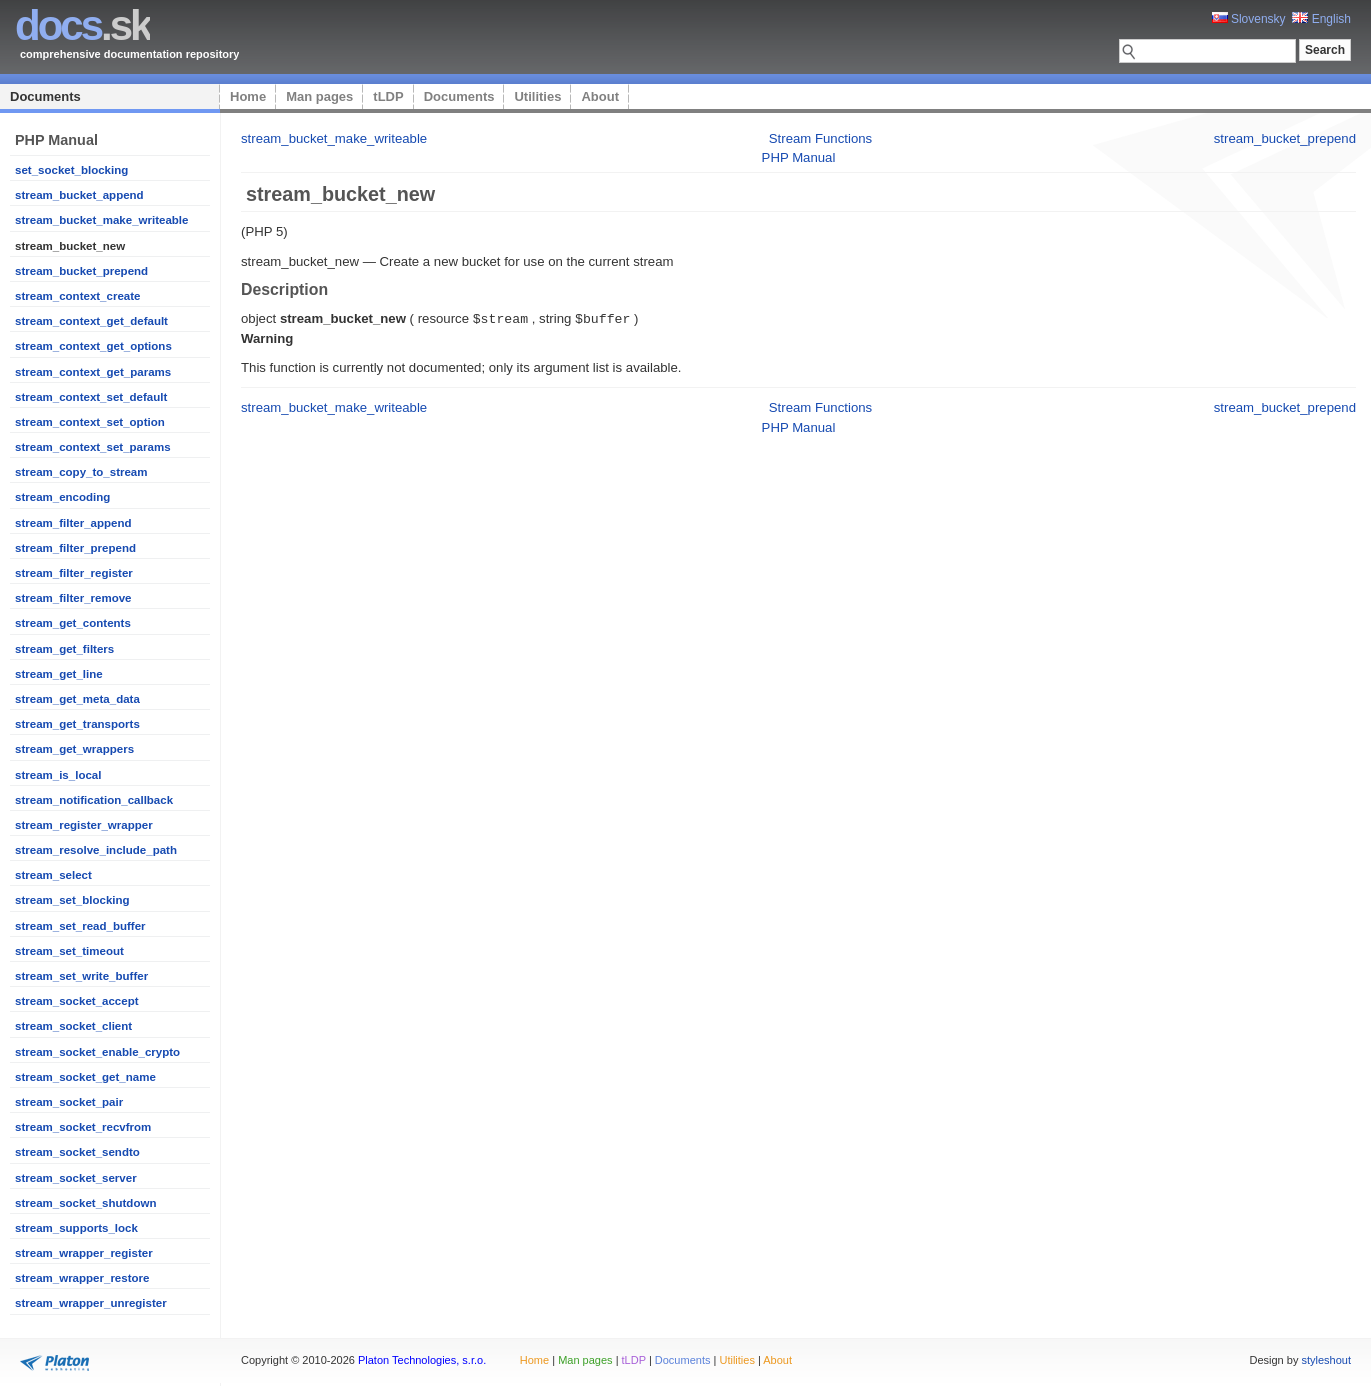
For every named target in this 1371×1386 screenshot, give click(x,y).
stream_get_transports (77, 724)
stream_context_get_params (93, 372)
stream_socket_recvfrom (83, 1127)
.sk (82, 25)
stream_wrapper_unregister (91, 1303)
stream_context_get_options (93, 346)
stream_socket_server (76, 1178)
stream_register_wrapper (84, 825)
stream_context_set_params (93, 447)
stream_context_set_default (91, 397)
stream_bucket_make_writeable (101, 220)
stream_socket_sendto (77, 1152)
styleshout (1326, 1360)
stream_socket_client (73, 1026)
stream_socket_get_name (85, 1077)
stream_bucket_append (79, 195)
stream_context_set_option (90, 422)
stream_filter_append (73, 523)
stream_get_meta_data (77, 699)
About (600, 96)
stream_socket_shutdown (85, 1203)
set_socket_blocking (71, 170)
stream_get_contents (73, 623)
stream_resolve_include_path (96, 850)
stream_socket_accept (77, 1001)
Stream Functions (820, 138)
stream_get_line (59, 674)
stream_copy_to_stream (81, 472)
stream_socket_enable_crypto (97, 1052)
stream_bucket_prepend (81, 271)
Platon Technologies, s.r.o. (422, 1360)
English (1321, 19)
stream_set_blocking (72, 900)
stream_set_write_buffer (81, 976)
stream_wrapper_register (84, 1253)
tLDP (388, 96)
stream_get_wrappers (74, 749)
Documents (45, 96)
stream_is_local (58, 775)
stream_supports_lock (76, 1228)
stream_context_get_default (91, 321)
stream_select (53, 875)
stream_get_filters (64, 649)
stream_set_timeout (69, 951)
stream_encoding (62, 497)
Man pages (319, 96)
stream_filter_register (74, 573)
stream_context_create (77, 296)
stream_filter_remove (73, 598)
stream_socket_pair (69, 1102)
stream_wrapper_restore (82, 1278)
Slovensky (1249, 19)
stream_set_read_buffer (80, 926)
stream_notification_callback (94, 800)
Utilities (537, 96)
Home (248, 96)
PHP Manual (799, 157)
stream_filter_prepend (75, 548)
